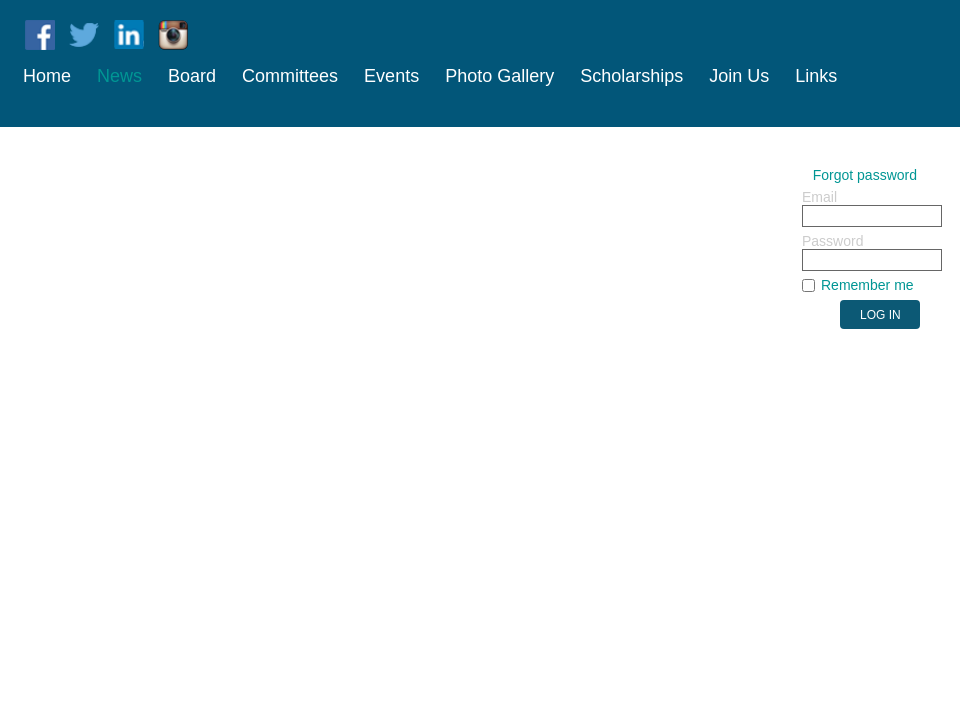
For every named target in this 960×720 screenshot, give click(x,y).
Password (832, 241)
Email (819, 197)
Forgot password (865, 175)
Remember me (867, 285)
